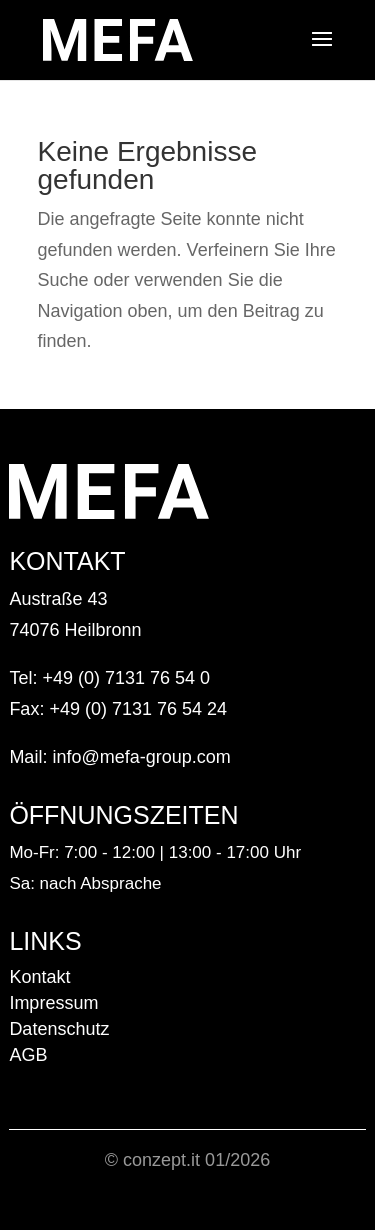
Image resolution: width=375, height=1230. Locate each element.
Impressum (53, 1003)
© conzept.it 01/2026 (187, 1160)
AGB (28, 1055)
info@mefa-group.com (141, 757)
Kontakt (39, 977)
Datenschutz (59, 1029)
